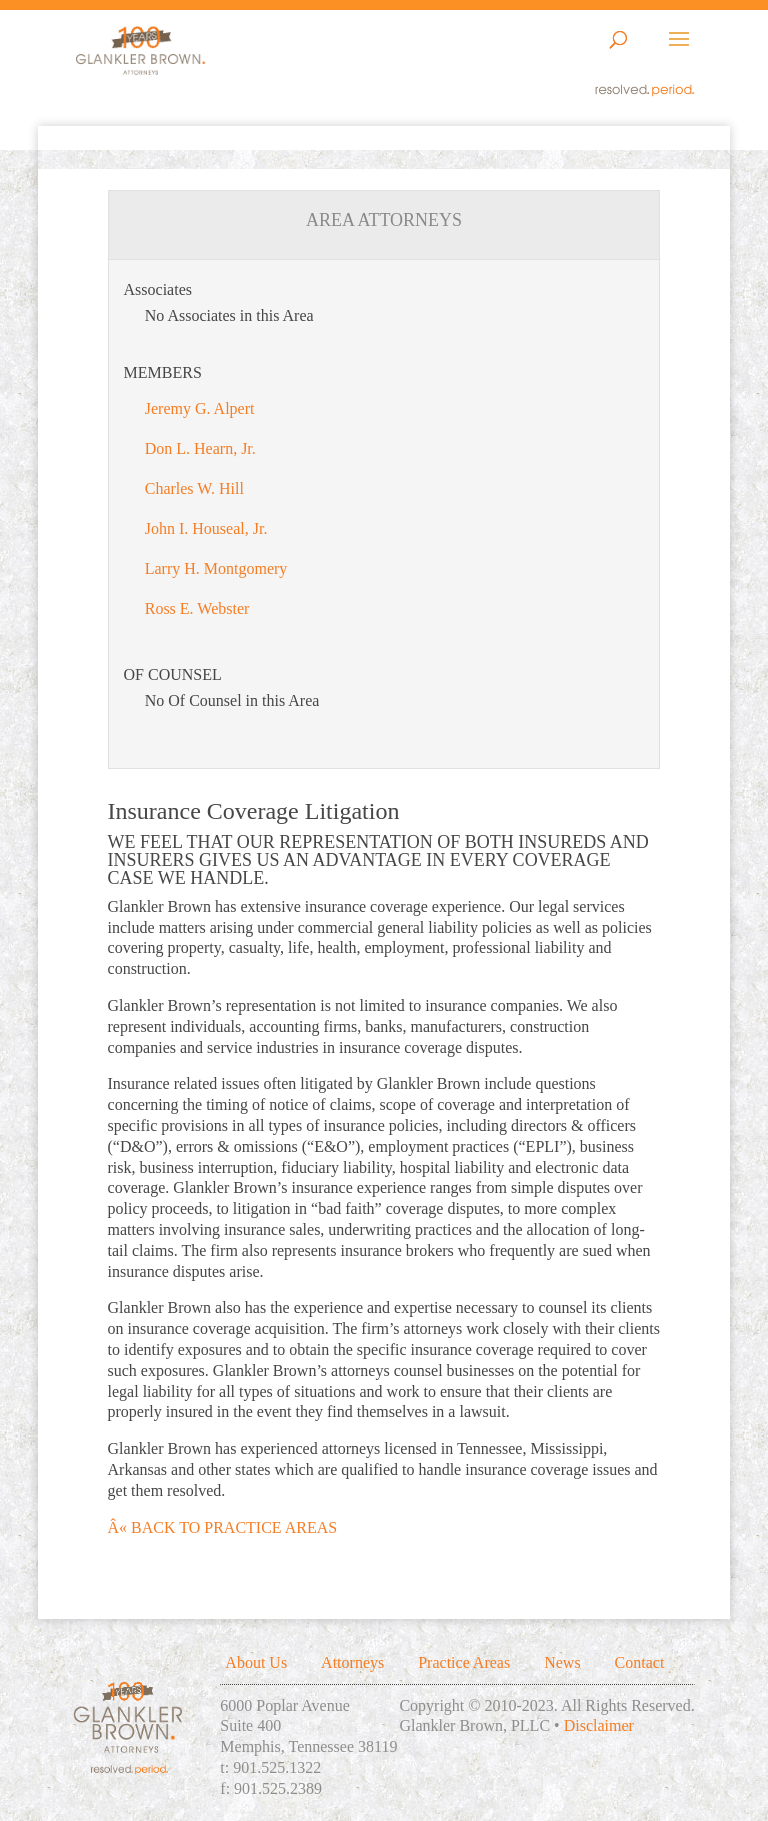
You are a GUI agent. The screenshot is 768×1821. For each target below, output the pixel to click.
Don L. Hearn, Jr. (200, 448)
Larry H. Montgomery (216, 568)
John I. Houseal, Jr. (206, 528)
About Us (256, 1662)
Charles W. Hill (194, 488)
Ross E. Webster (197, 608)
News (562, 1662)
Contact (640, 1662)
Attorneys (352, 1662)
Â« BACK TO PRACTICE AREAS (223, 1527)
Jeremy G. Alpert (200, 408)
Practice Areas (464, 1662)
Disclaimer (599, 1725)
